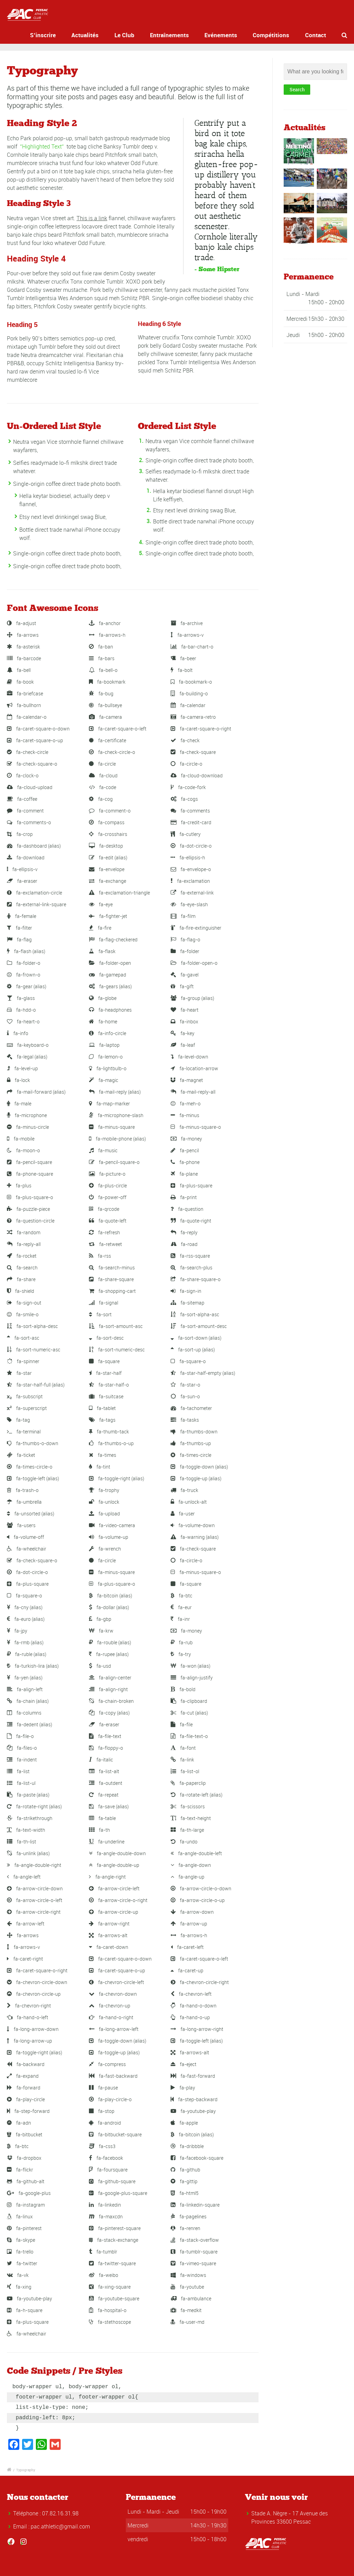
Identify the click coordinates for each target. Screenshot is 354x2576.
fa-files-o (22, 1748)
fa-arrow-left (25, 1923)
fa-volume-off (25, 1537)
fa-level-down (189, 1056)
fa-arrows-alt (108, 1935)
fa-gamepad (107, 974)
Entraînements (170, 35)
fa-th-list (21, 1841)
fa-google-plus (29, 2193)
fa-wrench (105, 1548)
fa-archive (187, 623)
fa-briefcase (25, 693)
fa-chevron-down (113, 1994)
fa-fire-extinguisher (196, 927)
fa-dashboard (34, 845)
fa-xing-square (110, 2286)
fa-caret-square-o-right (201, 728)
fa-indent (22, 1759)
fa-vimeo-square (193, 2263)
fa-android (105, 2122)
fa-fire (100, 927)
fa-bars (101, 658)
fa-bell (19, 670)
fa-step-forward (28, 2111)
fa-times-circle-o (29, 1466)
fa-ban (101, 646)
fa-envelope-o (191, 869)
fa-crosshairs (108, 834)
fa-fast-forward (193, 2076)
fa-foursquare (108, 2169)
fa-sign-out (24, 1302)
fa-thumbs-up (191, 1443)
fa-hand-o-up (190, 2017)
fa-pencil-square (29, 1162)
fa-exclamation (190, 881)
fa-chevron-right (29, 2005)
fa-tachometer (191, 1408)
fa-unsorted (30, 1513)
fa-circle (102, 763)
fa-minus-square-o (196, 1127)
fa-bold (183, 1689)
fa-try (181, 1654)
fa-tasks (185, 1420)
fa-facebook (106, 2158)
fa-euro (25, 1619)
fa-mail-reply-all (193, 1091)
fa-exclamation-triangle (119, 892)
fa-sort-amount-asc (116, 1326)
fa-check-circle (27, 752)
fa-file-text (105, 1736)
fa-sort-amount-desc (199, 1326)
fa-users (21, 1525)
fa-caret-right (25, 1958)
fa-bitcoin (110, 1595)
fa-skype (21, 2240)
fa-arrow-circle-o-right (118, 1900)
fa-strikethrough (29, 1818)
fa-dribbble (187, 2146)
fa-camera (105, 717)
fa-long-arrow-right (197, 2029)
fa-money (186, 1138)
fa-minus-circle (28, 1127)
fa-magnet (187, 1080)
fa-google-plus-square (118, 2193)
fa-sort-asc (23, 1338)
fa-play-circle (26, 2099)
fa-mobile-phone (117, 1138)
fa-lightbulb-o (108, 1068)
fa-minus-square (112, 1127)
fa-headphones (110, 1009)
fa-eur (181, 1607)
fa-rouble (110, 1642)
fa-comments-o (29, 822)
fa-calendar (188, 705)
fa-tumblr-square (194, 2251)
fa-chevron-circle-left (116, 1982)
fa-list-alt (104, 1771)
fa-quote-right (191, 1220)
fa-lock (18, 1080)
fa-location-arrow (194, 1068)
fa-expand (23, 2076)
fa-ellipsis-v (22, 869)
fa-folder (185, 951)
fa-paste (28, 1794)
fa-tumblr (103, 2251)
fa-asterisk (23, 646)
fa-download (25, 857)
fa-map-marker (109, 1103)
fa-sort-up (193, 1349)
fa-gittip (184, 2181)
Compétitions (271, 35)
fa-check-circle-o (112, 752)
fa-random (23, 1232)
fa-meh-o (186, 1103)
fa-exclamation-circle (34, 892)
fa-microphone (27, 1115)
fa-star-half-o (109, 1384)
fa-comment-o (110, 810)
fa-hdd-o (21, 1009)
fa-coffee (22, 799)
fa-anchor (105, 623)
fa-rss (100, 1256)
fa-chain (28, 1701)
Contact (315, 35)
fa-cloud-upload (29, 787)
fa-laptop (104, 1045)
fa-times (102, 1455)
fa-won (190, 1666)
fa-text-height (191, 1818)
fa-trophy (104, 1490)
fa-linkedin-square (195, 2204)
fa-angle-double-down (117, 1853)
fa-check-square (193, 752)
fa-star (19, 1373)
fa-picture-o (107, 1174)
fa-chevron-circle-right (200, 1982)
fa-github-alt (25, 2181)
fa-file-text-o (189, 1736)
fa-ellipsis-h (188, 857)
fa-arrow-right (109, 1923)
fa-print (184, 1197)
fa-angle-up (187, 1876)
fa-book (20, 681)
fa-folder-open (110, 963)
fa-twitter (22, 2263)
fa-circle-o (186, 763)
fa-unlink (28, 1853)
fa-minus (185, 1115)
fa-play (183, 2087)
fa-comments (190, 810)
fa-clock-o (23, 775)
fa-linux (20, 2216)
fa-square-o (188, 1361)
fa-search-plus (191, 1267)
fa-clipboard (189, 1701)
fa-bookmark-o (191, 681)
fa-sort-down (196, 1338)
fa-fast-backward (113, 2076)
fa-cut (189, 1712)
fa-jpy (17, 1630)
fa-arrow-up (189, 1923)
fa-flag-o (185, 939)
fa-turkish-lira (33, 1666)
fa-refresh (104, 1232)
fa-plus (19, 1185)
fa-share (21, 1279)
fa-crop (20, 834)
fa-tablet (102, 1408)
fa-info (17, 1033)
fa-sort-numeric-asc (33, 1349)
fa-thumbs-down (194, 1431)
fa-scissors (188, 1806)
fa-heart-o (23, 1021)
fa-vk (18, 2275)
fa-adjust (21, 623)
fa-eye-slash (189, 904)
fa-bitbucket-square (115, 2134)
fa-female (21, 916)
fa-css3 (102, 2146)
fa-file (182, 1724)
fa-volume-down (193, 1525)
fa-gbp (100, 1619)
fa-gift (182, 986)
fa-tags (102, 1420)
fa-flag (19, 939)
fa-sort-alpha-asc (195, 1314)
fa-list (18, 1771)
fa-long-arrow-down (33, 2029)
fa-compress (107, 2064)
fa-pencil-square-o (114, 1162)
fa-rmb (25, 1642)
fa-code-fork (188, 787)
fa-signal (103, 1302)
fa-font (183, 1748)
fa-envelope (106, 869)
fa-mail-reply (115, 1091)
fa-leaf (183, 1045)
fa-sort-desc (106, 1338)
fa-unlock (104, 1502)
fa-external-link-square (36, 904)
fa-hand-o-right (111, 2017)
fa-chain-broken (111, 1701)
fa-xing (19, 2286)
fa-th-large (187, 1830)
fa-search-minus (112, 1267)
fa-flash (26, 951)
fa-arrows (23, 635)
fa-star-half (105, 1373)
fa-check (185, 740)
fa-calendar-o (27, 717)
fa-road (184, 1244)
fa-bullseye (105, 705)
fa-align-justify (192, 1677)
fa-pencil (185, 1150)
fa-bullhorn (24, 705)
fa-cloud (103, 775)
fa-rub (182, 1642)
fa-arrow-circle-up (113, 1912)
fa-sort (100, 1314)
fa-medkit (186, 2310)
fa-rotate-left (196, 1794)
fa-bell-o (103, 670)
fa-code (102, 787)
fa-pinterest (24, 2228)
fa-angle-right (107, 1876)
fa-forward (23, 2087)
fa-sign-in (186, 1291)
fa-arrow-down (192, 1912)
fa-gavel (185, 974)
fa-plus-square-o (30, 1197)
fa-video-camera (112, 1525)
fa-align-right (108, 1689)
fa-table (102, 1818)
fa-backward (25, 2064)
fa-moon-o (23, 1150)
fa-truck (184, 1490)
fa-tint (99, 1466)
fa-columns (24, 1712)
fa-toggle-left (33, 1478)
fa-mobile (20, 1138)
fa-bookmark (107, 681)
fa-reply (184, 1232)
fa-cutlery (186, 834)
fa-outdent (105, 1783)
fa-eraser (22, 881)
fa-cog (101, 799)
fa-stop (101, 2111)
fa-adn (19, 2122)
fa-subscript (25, 1396)
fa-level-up (22, 1068)
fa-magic (103, 1080)
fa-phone (185, 1162)
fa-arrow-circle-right (34, 1912)
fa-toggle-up (196, 1478)
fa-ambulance (191, 2298)
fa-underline (106, 1841)
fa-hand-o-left (27, 2017)
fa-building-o (189, 693)
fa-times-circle (191, 1455)
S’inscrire (56, 35)
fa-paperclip (188, 1783)
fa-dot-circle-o (191, 845)
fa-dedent (29, 1724)
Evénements (220, 35)
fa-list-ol (185, 1771)
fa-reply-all (24, 1244)
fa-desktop (106, 845)
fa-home (103, 1021)
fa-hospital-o (108, 2310)
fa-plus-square (191, 1185)
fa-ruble (26, 1654)
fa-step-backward (194, 2099)
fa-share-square (111, 1279)
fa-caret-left (187, 1947)
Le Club (129, 35)
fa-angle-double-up (114, 1865)
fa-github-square (112, 2181)
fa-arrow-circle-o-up (198, 1900)
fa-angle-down (191, 1865)
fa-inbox (184, 1021)
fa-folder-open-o (194, 963)
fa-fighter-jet (108, 916)
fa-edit (108, 857)
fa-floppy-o (106, 1748)
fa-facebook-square (197, 2158)
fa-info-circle (107, 1033)
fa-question (187, 1209)
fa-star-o (185, 1384)
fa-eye (101, 904)
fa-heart (185, 1009)
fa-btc (181, 1595)
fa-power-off (108, 1197)
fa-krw (101, 1630)
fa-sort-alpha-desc (32, 1326)
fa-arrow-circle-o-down (201, 1888)
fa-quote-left (108, 1220)
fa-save (109, 1806)
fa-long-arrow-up (29, 2040)
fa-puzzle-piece (28, 1209)
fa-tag (18, 1420)
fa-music (103, 1150)
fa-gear (26, 986)
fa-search (22, 1267)
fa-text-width (26, 1830)
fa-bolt (182, 670)
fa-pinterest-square (115, 2228)
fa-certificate (107, 740)
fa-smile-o (23, 1314)
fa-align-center (110, 1677)
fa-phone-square (30, 1174)
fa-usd (100, 1666)
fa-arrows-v (187, 635)
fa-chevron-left (191, 1994)
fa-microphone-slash (116, 1115)
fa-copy (109, 1712)
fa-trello (20, 2251)
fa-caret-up (187, 1970)
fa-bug (101, 693)
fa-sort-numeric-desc (117, 1349)
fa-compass (106, 822)
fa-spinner (23, 1361)
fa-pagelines (188, 2216)
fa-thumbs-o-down (32, 1443)
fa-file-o (20, 1736)
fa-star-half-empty (203, 1373)
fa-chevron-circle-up (34, 1994)
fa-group (192, 998)
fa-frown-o (23, 974)
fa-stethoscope (110, 2322)
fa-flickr (20, 2169)
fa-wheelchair (26, 1548)
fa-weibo (103, 2275)
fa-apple (184, 2122)
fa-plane (184, 1174)
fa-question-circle (30, 1220)
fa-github (185, 2169)
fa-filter (19, 927)
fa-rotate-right (34, 1806)
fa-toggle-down (199, 1466)
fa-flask (102, 951)
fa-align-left (25, 1689)
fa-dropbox (24, 2158)
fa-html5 (185, 2193)
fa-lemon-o (106, 1056)
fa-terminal (24, 1431)
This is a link (92, 218)
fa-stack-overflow (195, 2240)
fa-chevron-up (109, 2005)
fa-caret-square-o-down (38, 728)
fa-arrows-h (107, 635)
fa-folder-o (23, 963)
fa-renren (185, 2228)
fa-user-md (187, 2322)
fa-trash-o (23, 1490)
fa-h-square (24, 2310)
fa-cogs (184, 799)
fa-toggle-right (116, 1478)
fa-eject (183, 2064)
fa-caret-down (108, 1947)
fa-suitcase (106, 1396)
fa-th (99, 1830)
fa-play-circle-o (110, 2099)
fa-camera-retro (193, 717)
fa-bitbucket (24, 2134)
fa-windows (188, 2275)
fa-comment (25, 810)
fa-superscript (27, 1408)
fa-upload (104, 1513)
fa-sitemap (187, 1302)
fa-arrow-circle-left (114, 1888)
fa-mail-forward (36, 1091)
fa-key (182, 1033)
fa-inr (180, 1619)
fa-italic (101, 1759)
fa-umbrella (24, 1502)
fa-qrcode (104, 1209)
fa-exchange (107, 881)
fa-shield (20, 1291)
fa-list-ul (21, 1783)
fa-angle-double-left (196, 1853)
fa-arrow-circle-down (35, 1888)
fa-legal (27, 1056)
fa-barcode (24, 658)
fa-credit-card (191, 822)
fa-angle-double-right (34, 1865)
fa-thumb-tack (109, 1431)
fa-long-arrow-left (114, 2029)
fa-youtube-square (114, 2298)
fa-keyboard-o (28, 1045)
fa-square (104, 1361)
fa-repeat (104, 1794)
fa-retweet (105, 1244)
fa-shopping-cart (112, 1291)
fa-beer (183, 658)
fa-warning (195, 1537)
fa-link (182, 1759)
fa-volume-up (108, 1537)
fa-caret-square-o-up (35, 740)
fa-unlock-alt (189, 1502)
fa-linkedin (105, 2204)
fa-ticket (21, 1455)
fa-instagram (26, 2204)
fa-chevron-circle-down (37, 1982)
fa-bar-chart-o (192, 646)
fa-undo (184, 1841)
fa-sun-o (185, 1396)
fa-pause (103, 2087)
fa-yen (24, 1677)
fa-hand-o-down (193, 2005)
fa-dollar (109, 1607)
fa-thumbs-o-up (111, 1443)
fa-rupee (109, 1654)
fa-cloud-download (197, 775)
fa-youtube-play (193, 2111)
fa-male (19, 1103)
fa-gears (110, 986)
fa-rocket (22, 1256)
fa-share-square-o (196, 1279)
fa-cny (24, 1607)
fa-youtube (187, 2286)
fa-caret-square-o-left (117, 728)
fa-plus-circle (108, 1185)
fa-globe (103, 998)
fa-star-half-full (35, 1384)
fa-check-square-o (32, 763)
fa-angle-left (24, 1876)
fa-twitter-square (112, 2263)
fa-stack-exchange (113, 2240)
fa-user (183, 1513)
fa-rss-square (190, 1256)
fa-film (183, 916)
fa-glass (21, 998)
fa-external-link (192, 892)
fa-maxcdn (106, 2216)
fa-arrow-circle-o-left (34, 1900)
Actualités (95, 35)
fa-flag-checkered (113, 939)
